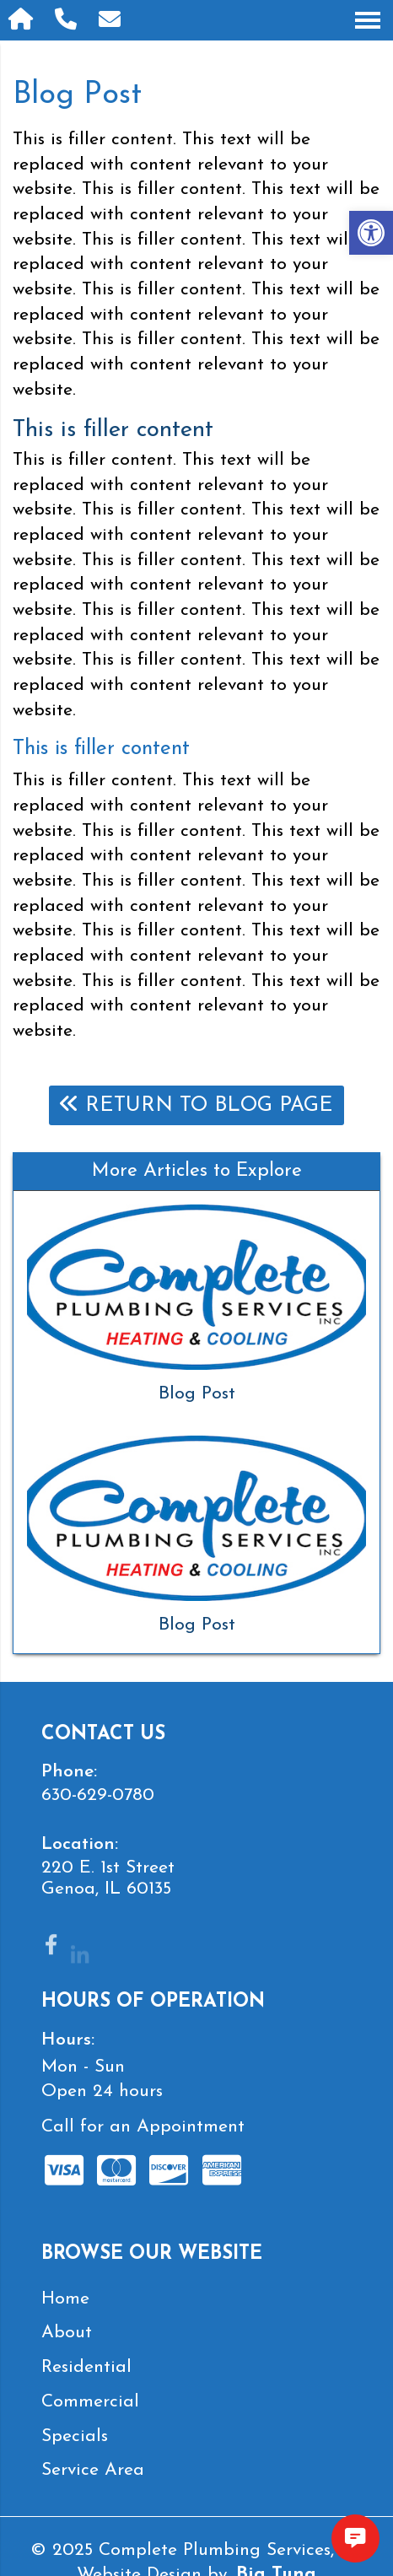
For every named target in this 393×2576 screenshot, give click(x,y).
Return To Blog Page (196, 1104)
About (66, 2333)
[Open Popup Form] (112, 20)
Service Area (92, 2470)
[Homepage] (23, 20)
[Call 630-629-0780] (68, 20)
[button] (371, 233)
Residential (86, 2367)
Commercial (90, 2402)
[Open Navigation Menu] (367, 20)
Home (65, 2299)
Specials (74, 2436)
